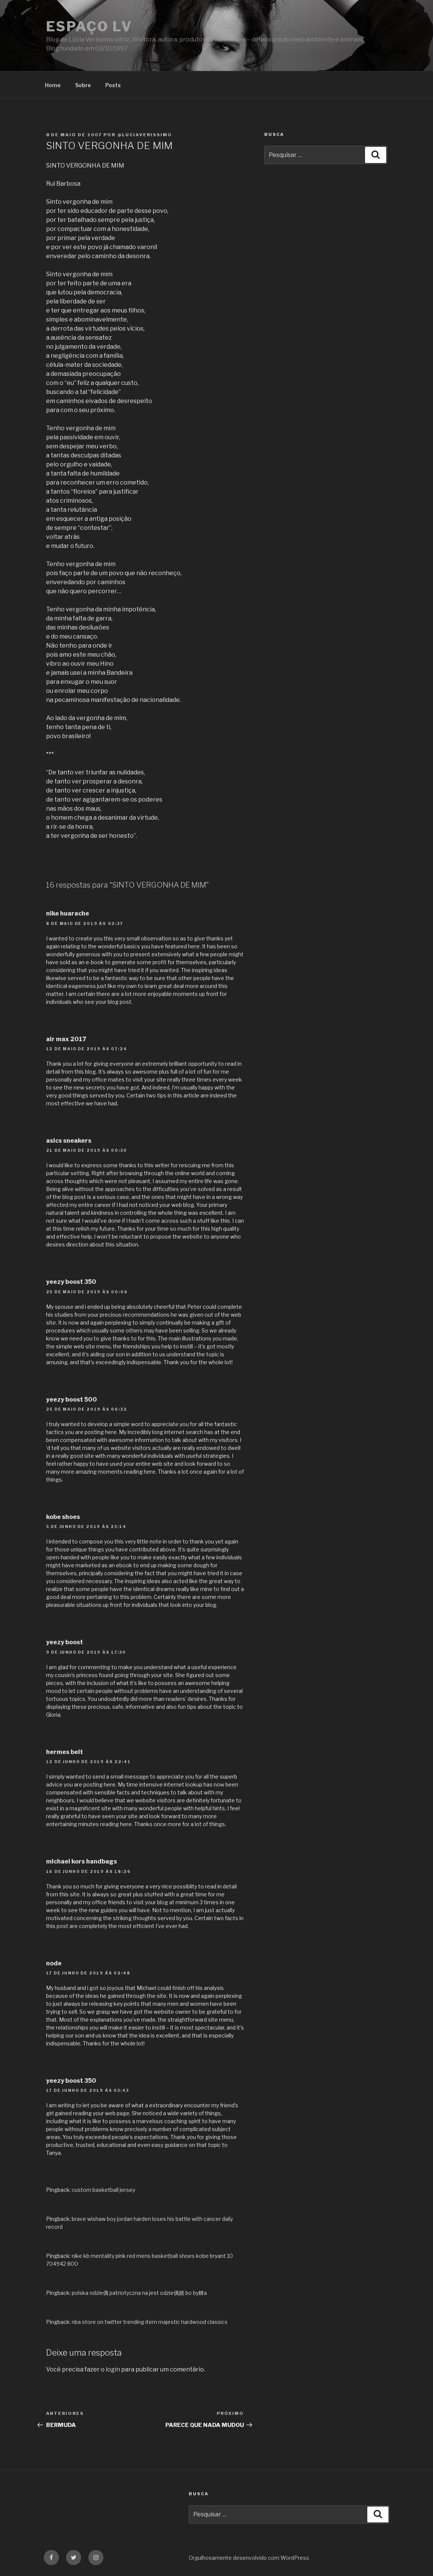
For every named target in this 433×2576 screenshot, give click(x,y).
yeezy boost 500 (71, 1399)
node (54, 1963)
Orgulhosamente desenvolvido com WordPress (249, 2557)
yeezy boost (64, 1642)
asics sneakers (68, 1140)
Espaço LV (89, 26)
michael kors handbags (81, 1861)
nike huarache (67, 913)
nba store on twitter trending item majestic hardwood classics (150, 2322)
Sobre (83, 85)
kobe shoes (63, 1516)
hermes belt (64, 1752)
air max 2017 (66, 1039)
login (113, 2369)
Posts (113, 85)
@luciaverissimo (145, 134)
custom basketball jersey (103, 2190)
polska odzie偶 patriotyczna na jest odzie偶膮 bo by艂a (139, 2293)
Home (53, 85)
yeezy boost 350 (71, 1281)
